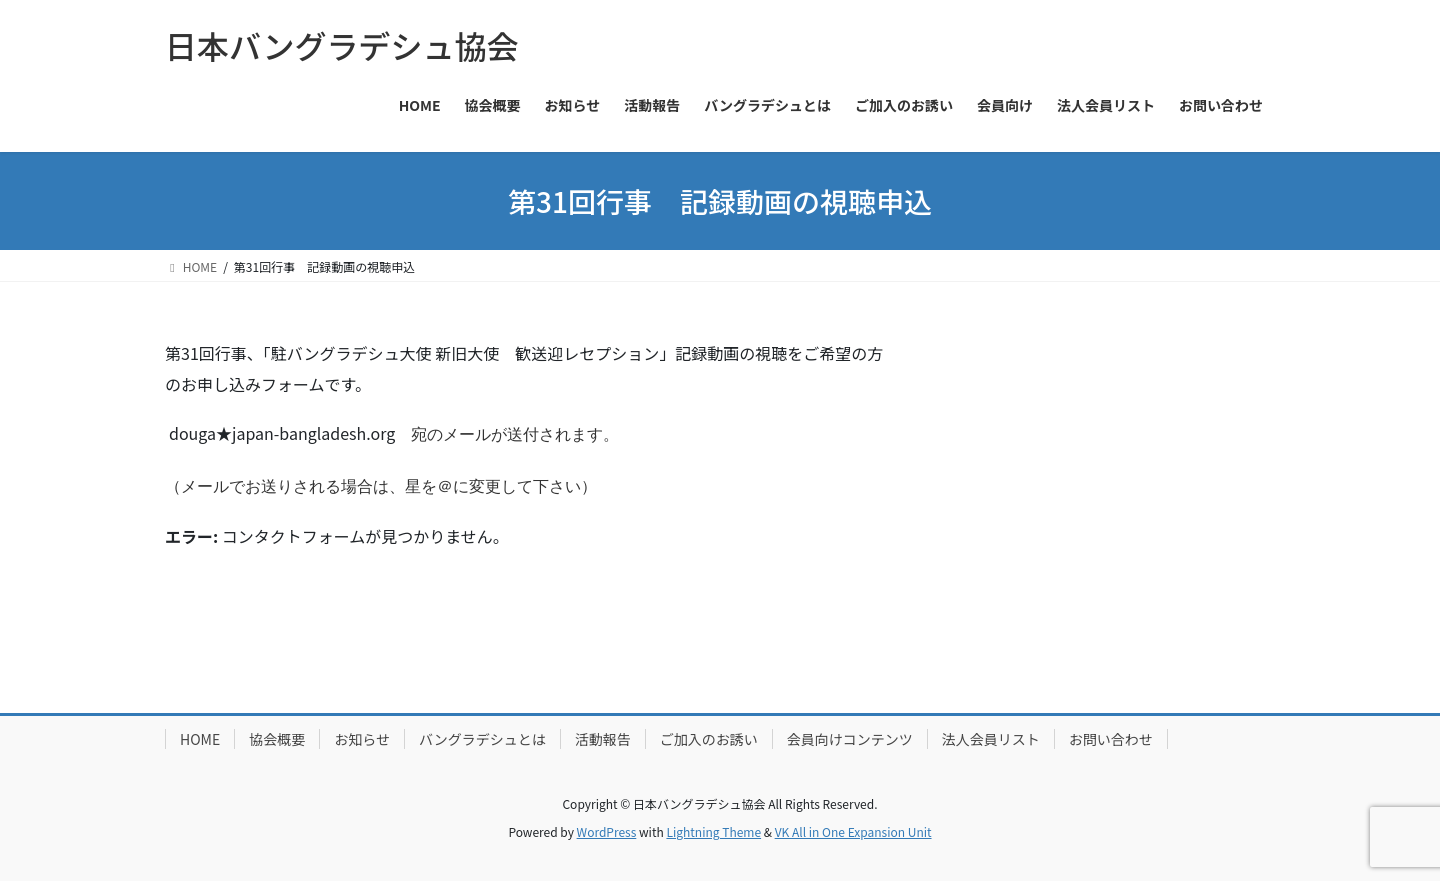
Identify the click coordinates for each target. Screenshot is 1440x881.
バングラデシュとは (482, 739)
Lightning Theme (713, 831)
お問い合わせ (1111, 739)
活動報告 (603, 739)
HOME (200, 739)
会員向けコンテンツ (850, 739)
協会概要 (277, 739)
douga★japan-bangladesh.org (282, 433)
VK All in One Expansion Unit (853, 831)
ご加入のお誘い (709, 739)
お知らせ (362, 739)
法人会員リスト (991, 739)
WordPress (607, 831)
